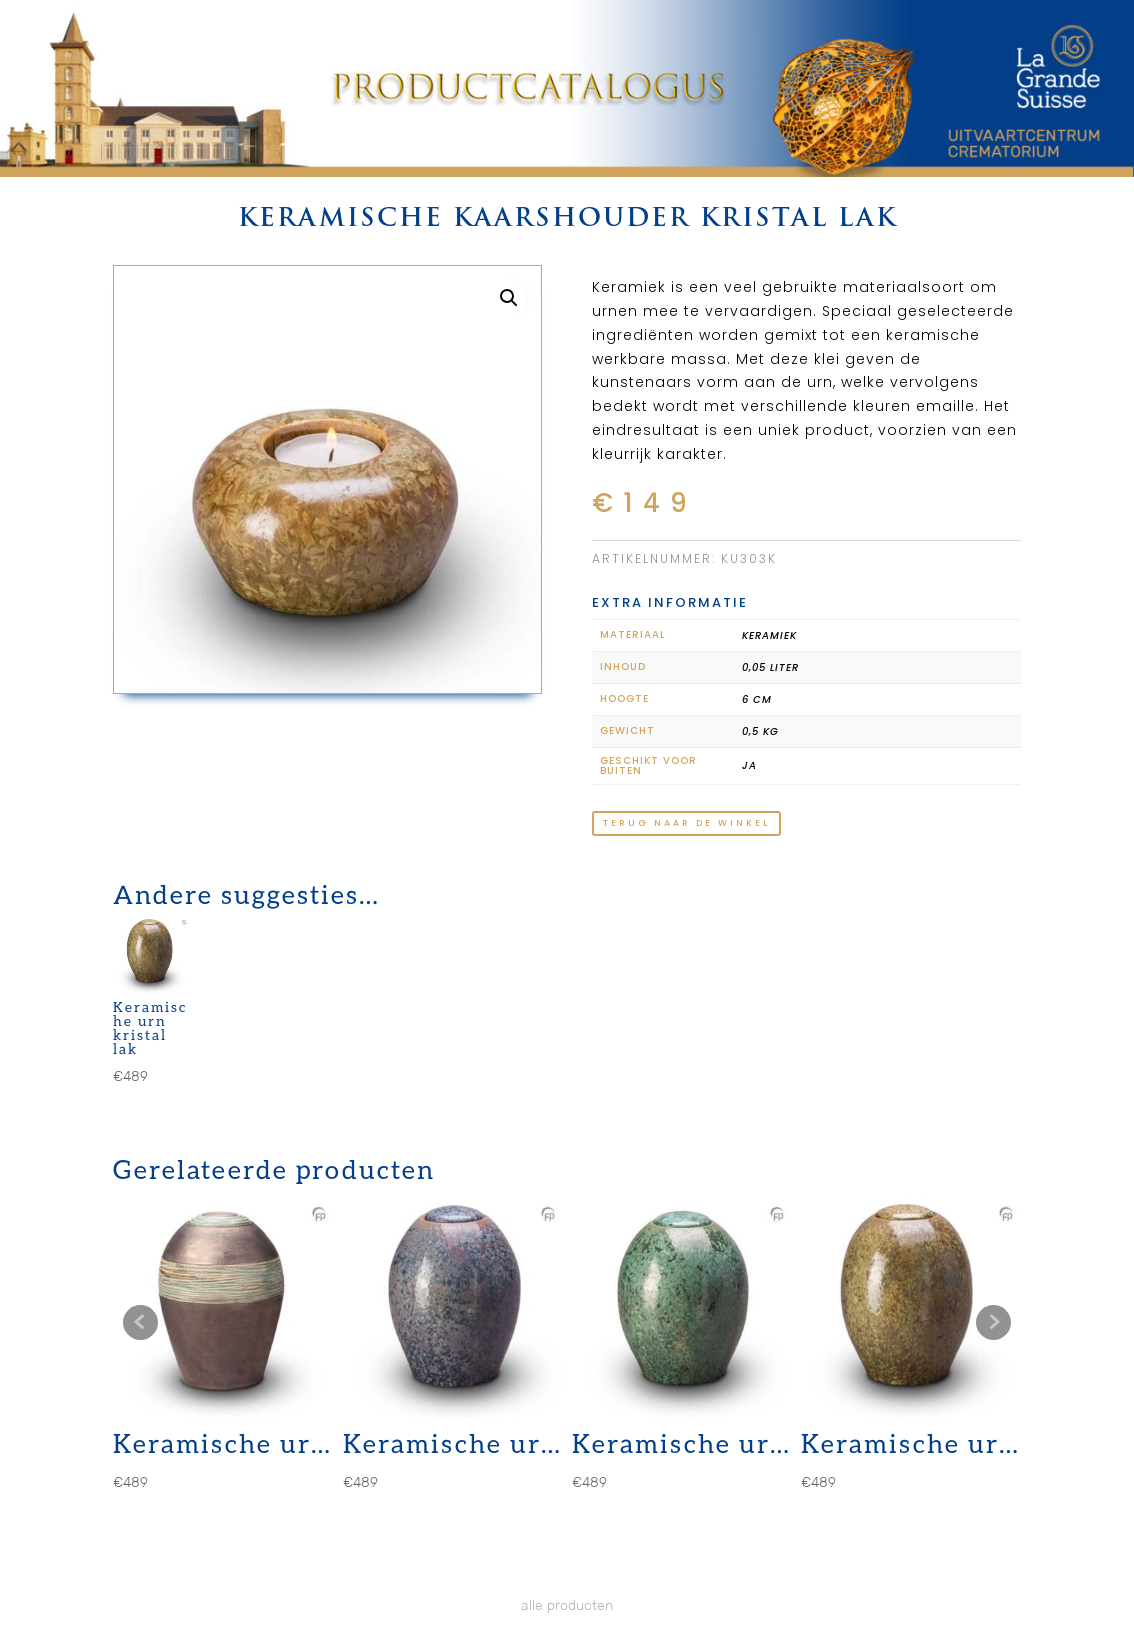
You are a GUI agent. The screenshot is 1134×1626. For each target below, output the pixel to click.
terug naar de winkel (686, 823)
